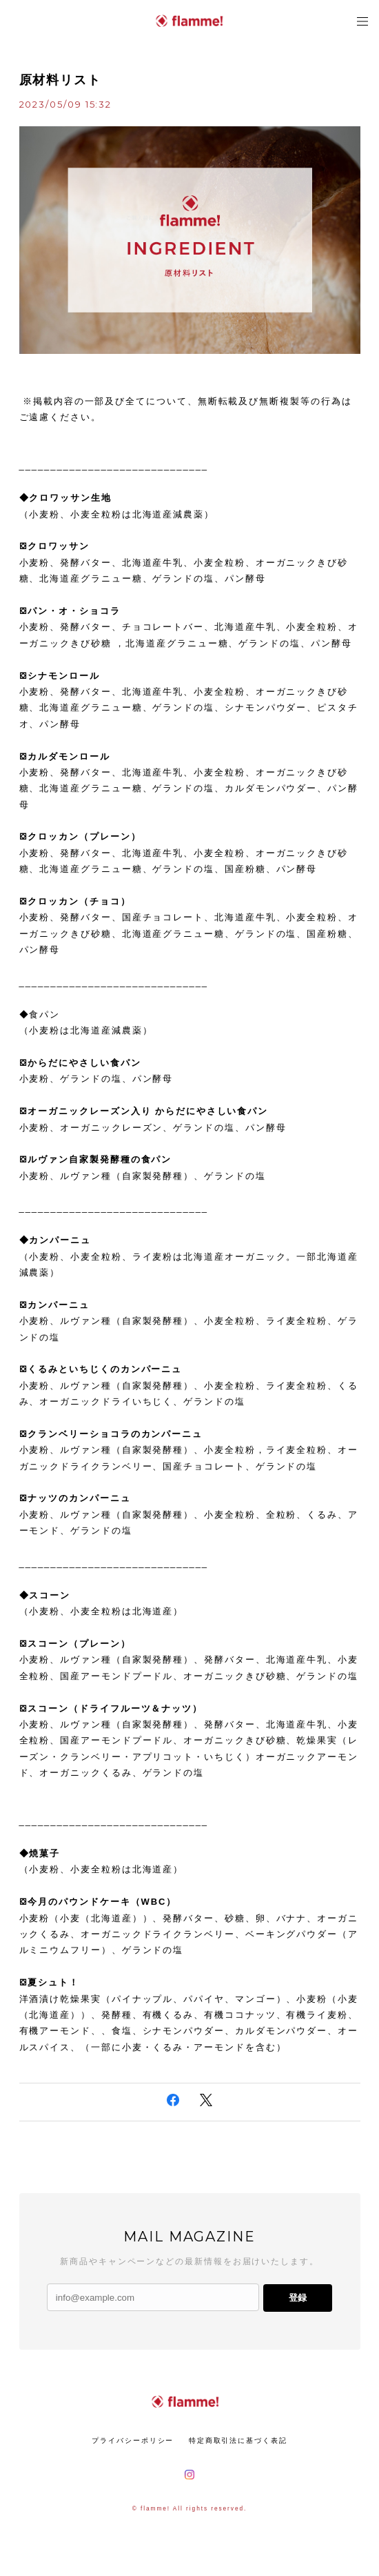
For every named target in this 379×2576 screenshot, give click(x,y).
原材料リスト (60, 80)
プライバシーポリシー (133, 2440)
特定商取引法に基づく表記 (238, 2440)
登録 (298, 2297)
